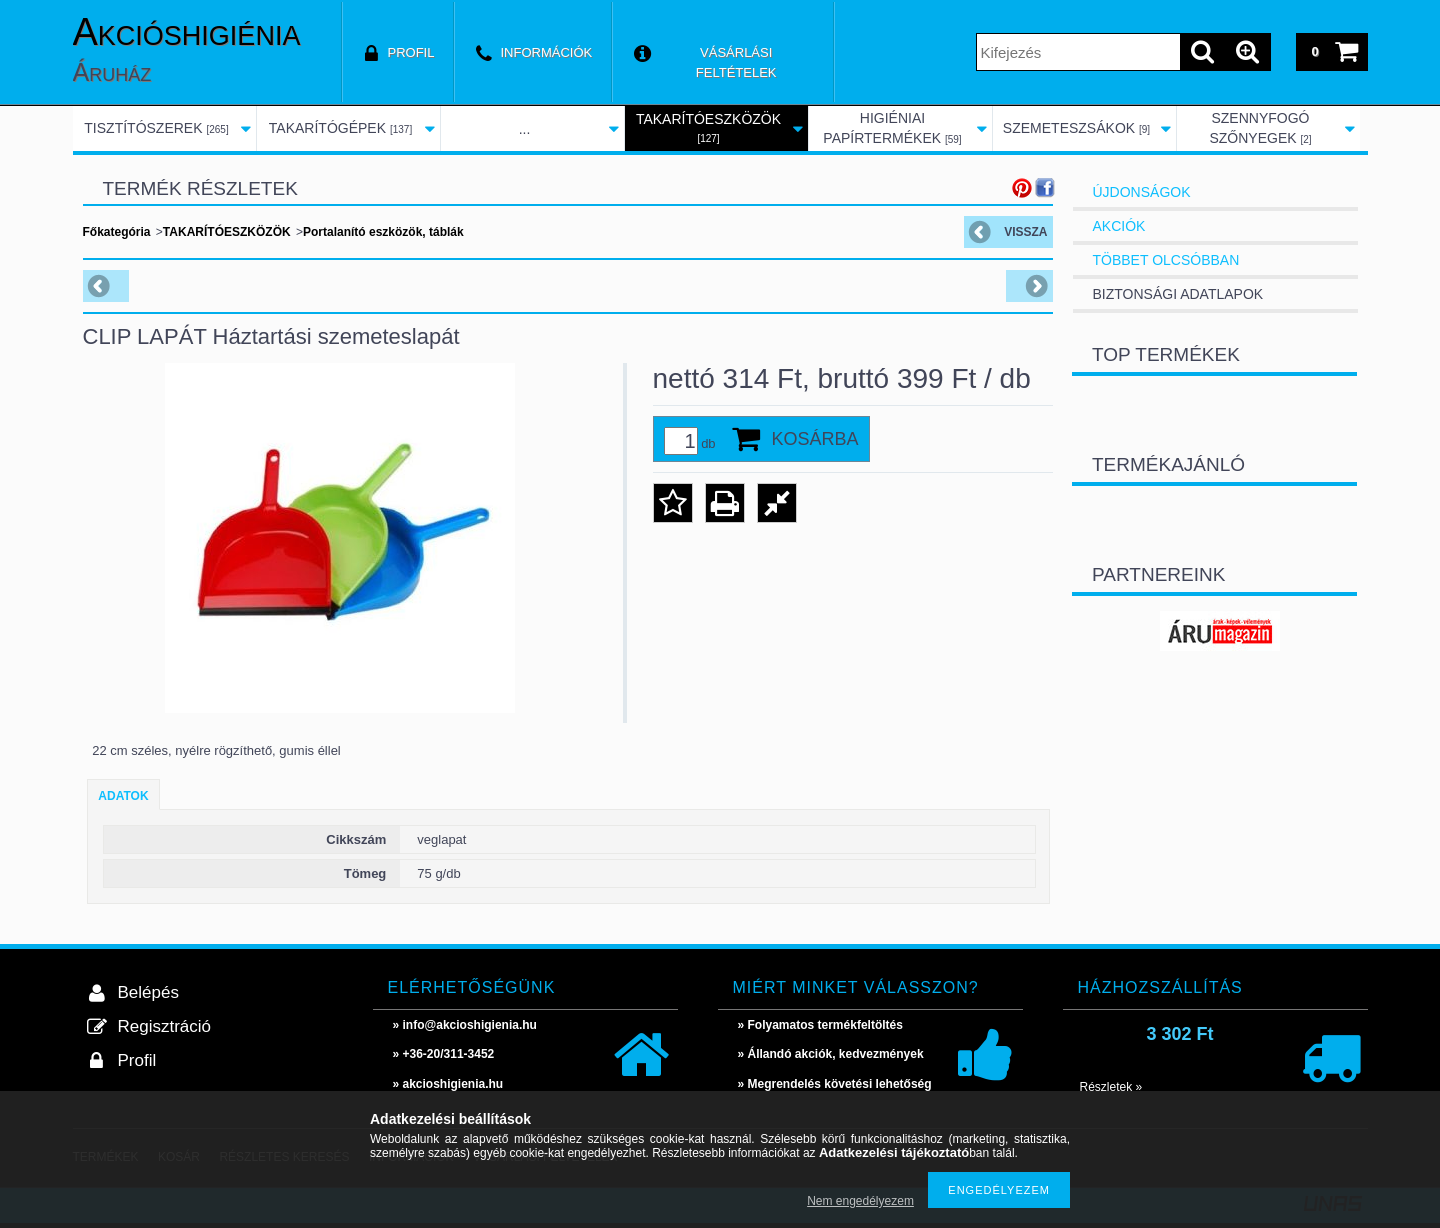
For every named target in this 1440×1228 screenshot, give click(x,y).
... (525, 129)
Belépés (148, 992)
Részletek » (1111, 1087)
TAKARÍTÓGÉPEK (340, 128)
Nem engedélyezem (860, 1201)
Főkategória (117, 232)
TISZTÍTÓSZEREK (156, 128)
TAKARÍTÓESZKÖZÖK (227, 232)
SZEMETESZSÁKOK (1076, 128)
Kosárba (815, 439)
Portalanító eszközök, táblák (383, 232)
